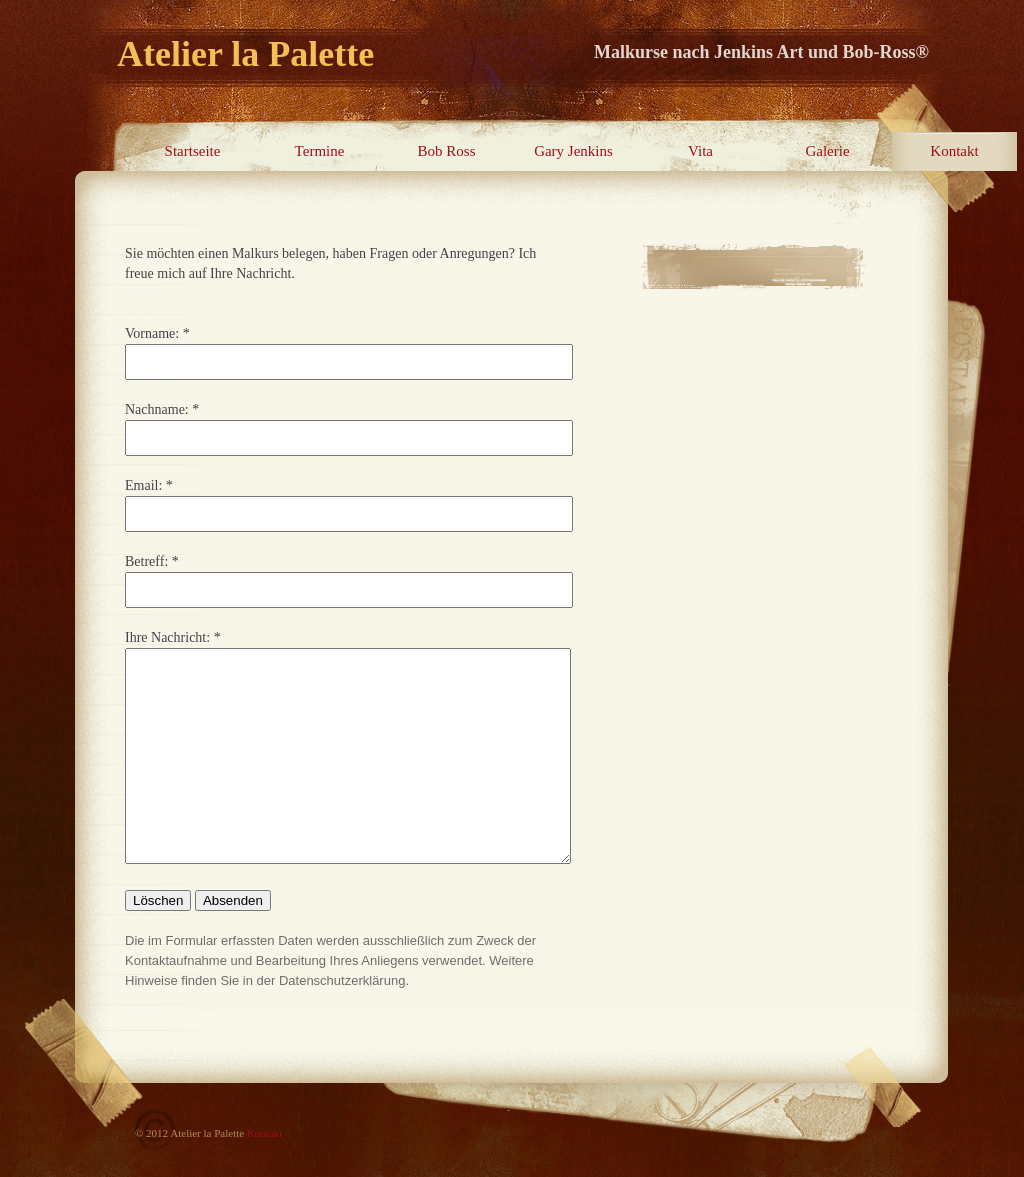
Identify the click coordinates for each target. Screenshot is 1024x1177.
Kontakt (954, 151)
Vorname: (152, 333)
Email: (143, 485)
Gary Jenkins (573, 151)
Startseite (193, 151)
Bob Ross (447, 151)
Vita (700, 151)
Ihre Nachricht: (167, 637)
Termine (320, 151)
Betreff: (146, 561)
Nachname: (157, 409)
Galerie (827, 151)
